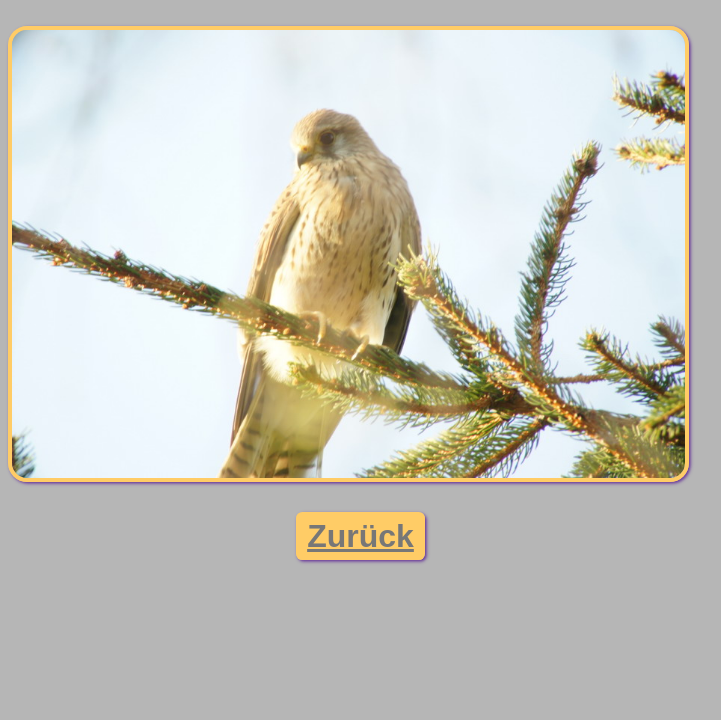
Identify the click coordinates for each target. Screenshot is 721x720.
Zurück (360, 536)
